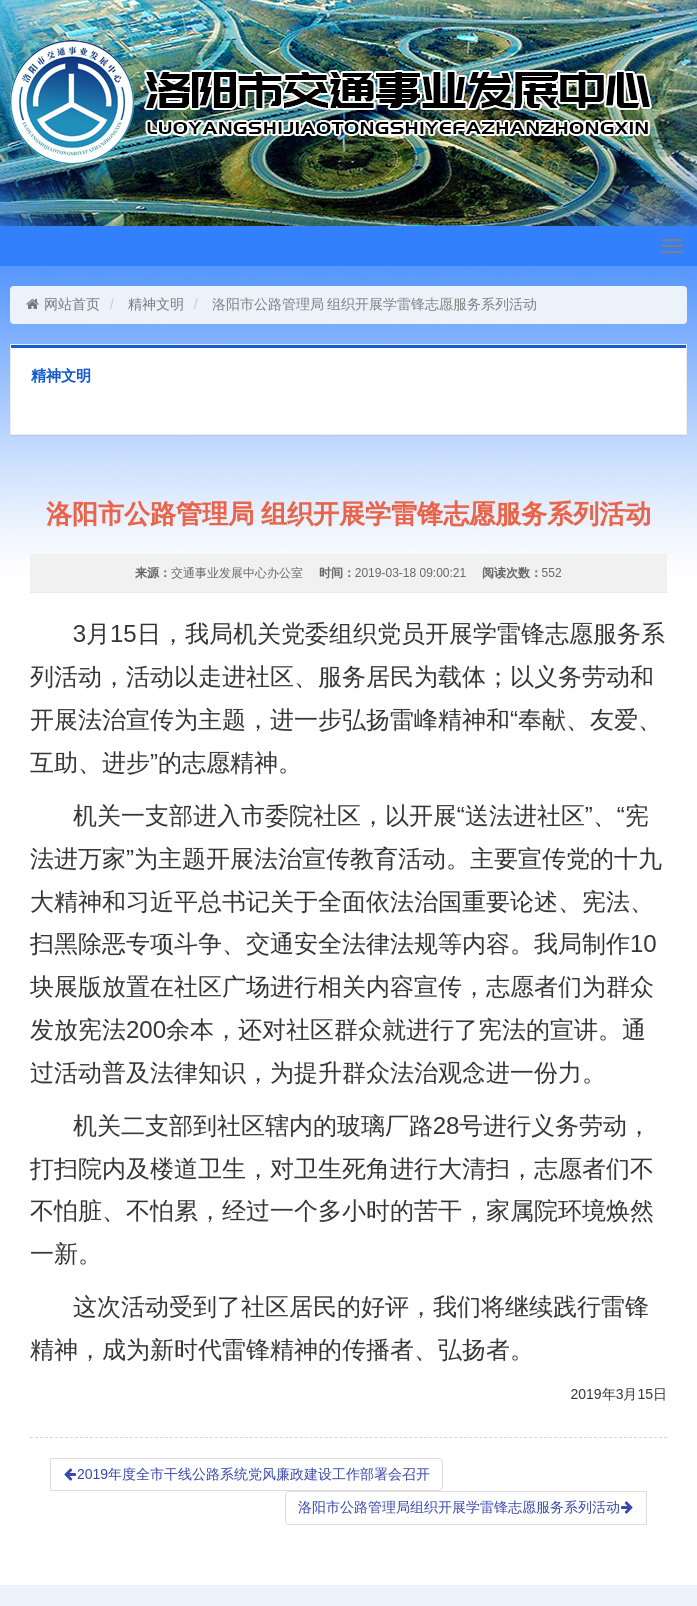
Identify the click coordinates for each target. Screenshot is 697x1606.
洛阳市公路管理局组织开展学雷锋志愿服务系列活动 (466, 1507)
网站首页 (62, 304)
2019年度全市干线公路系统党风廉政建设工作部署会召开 (246, 1474)
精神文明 (156, 304)
